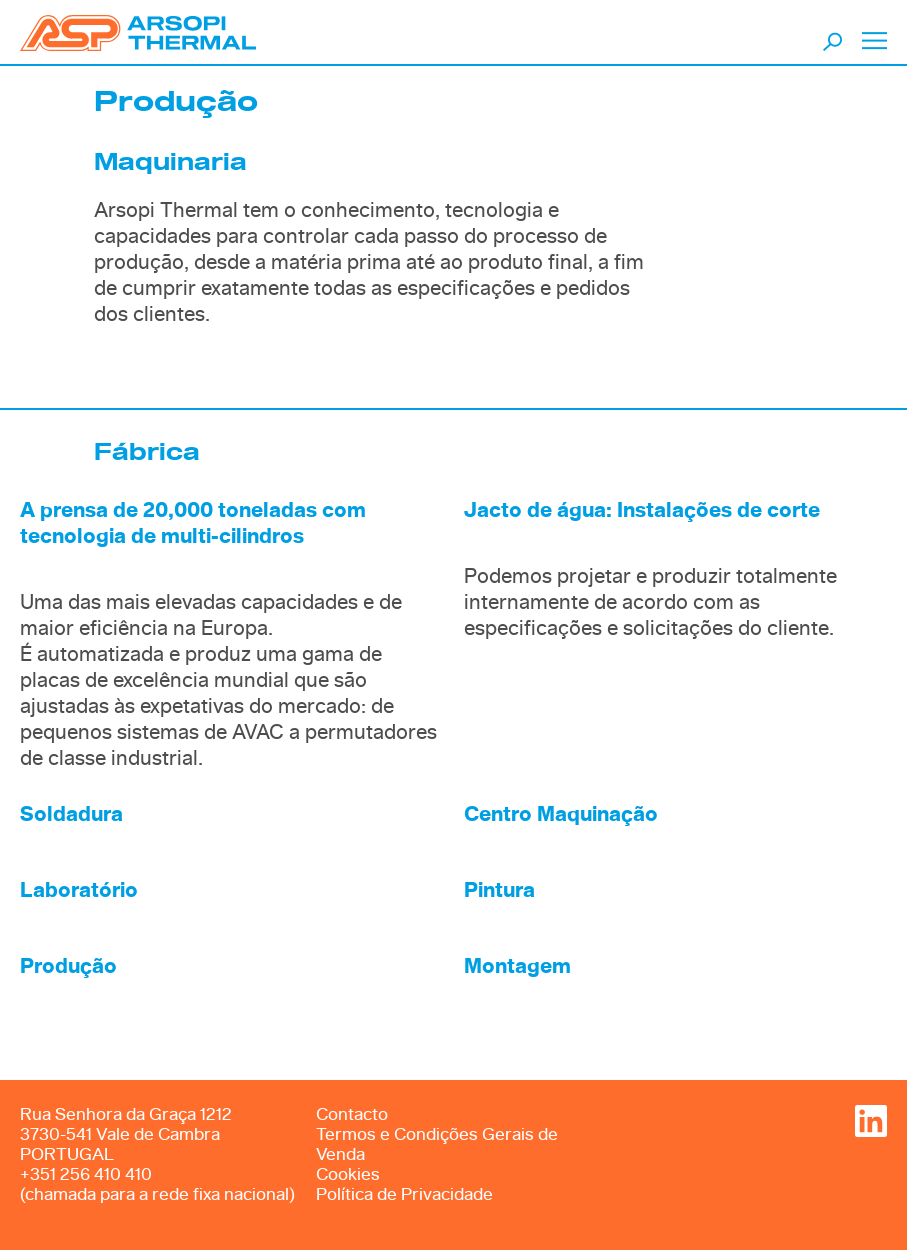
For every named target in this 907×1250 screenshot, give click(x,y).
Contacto (352, 1114)
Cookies (348, 1174)
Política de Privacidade (404, 1194)
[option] (453, 368)
